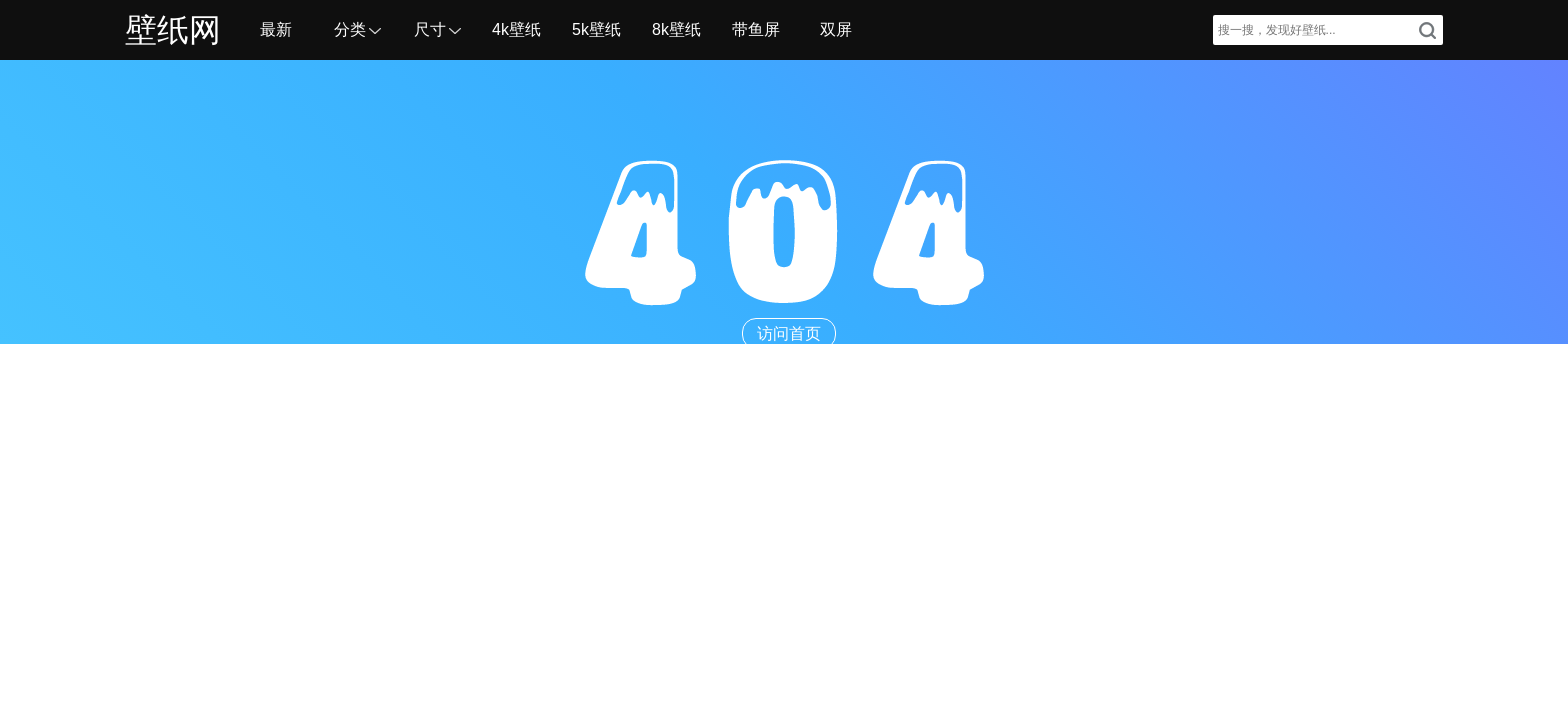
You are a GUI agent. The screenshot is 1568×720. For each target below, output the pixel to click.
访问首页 (789, 333)
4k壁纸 (516, 29)
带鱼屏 (756, 29)
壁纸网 (173, 30)
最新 (276, 29)
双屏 (836, 29)
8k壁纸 (676, 29)
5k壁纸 (596, 29)
